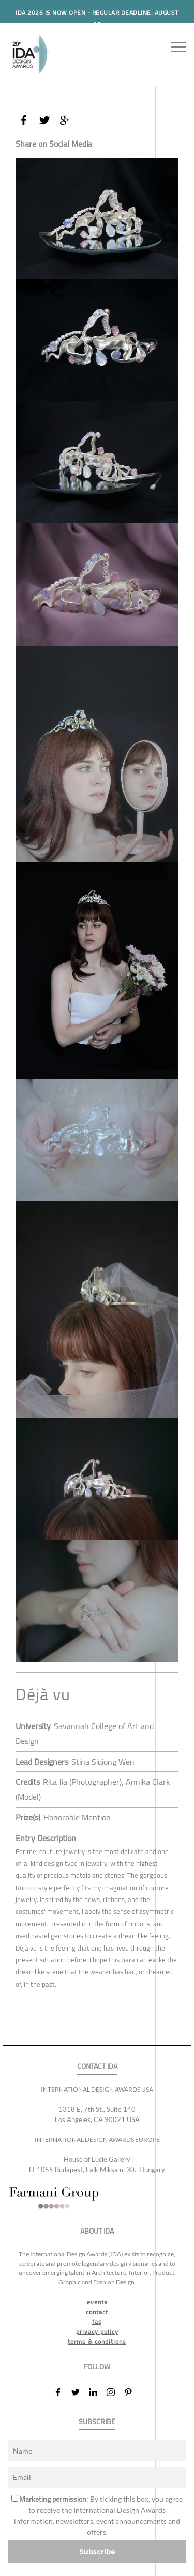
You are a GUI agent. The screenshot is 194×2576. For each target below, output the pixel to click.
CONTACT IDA (97, 2066)
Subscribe (97, 2551)
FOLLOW (97, 2367)
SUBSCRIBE (97, 2421)
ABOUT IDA (97, 2231)
